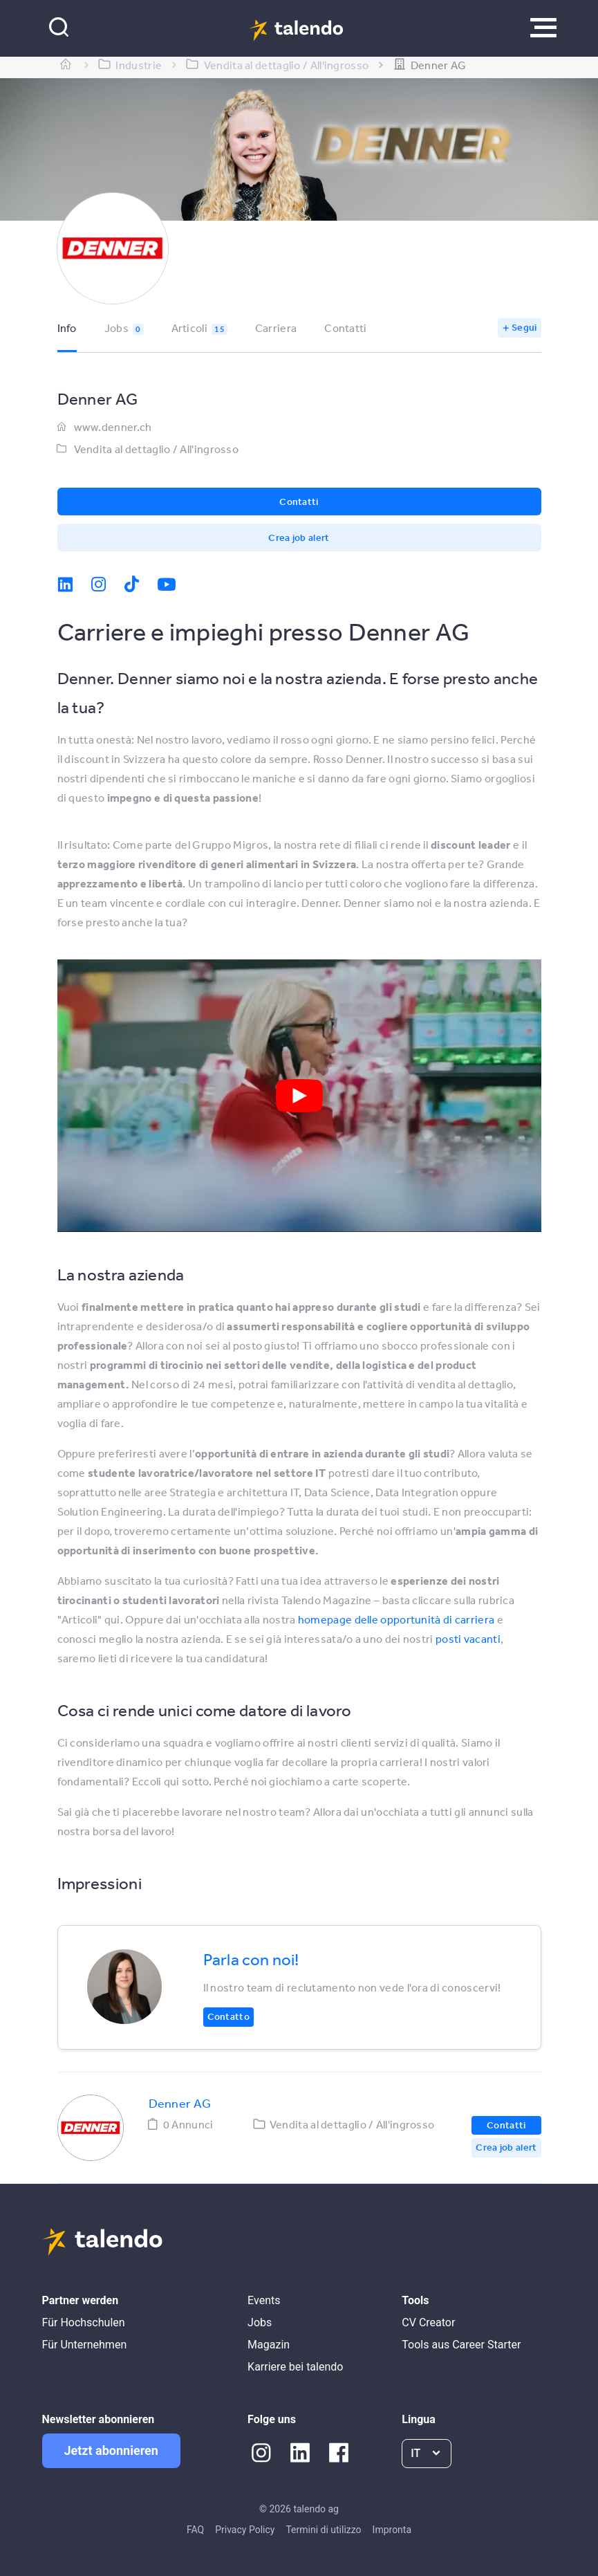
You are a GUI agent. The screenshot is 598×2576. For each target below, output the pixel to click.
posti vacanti (468, 1639)
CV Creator (428, 2322)
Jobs (124, 328)
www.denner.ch (113, 427)
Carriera (276, 328)
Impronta (392, 2529)
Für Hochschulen (83, 2322)
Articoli (199, 328)
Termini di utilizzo (323, 2529)
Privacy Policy (244, 2529)
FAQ (195, 2529)
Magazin (268, 2344)
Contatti (345, 328)
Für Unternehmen (84, 2344)
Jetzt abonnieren (111, 2450)
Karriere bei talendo (295, 2366)
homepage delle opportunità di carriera (396, 1619)
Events (263, 2300)
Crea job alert (298, 537)
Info (67, 328)
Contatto (228, 2016)
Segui (524, 327)
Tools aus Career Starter (461, 2344)
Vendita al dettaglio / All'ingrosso (156, 449)
